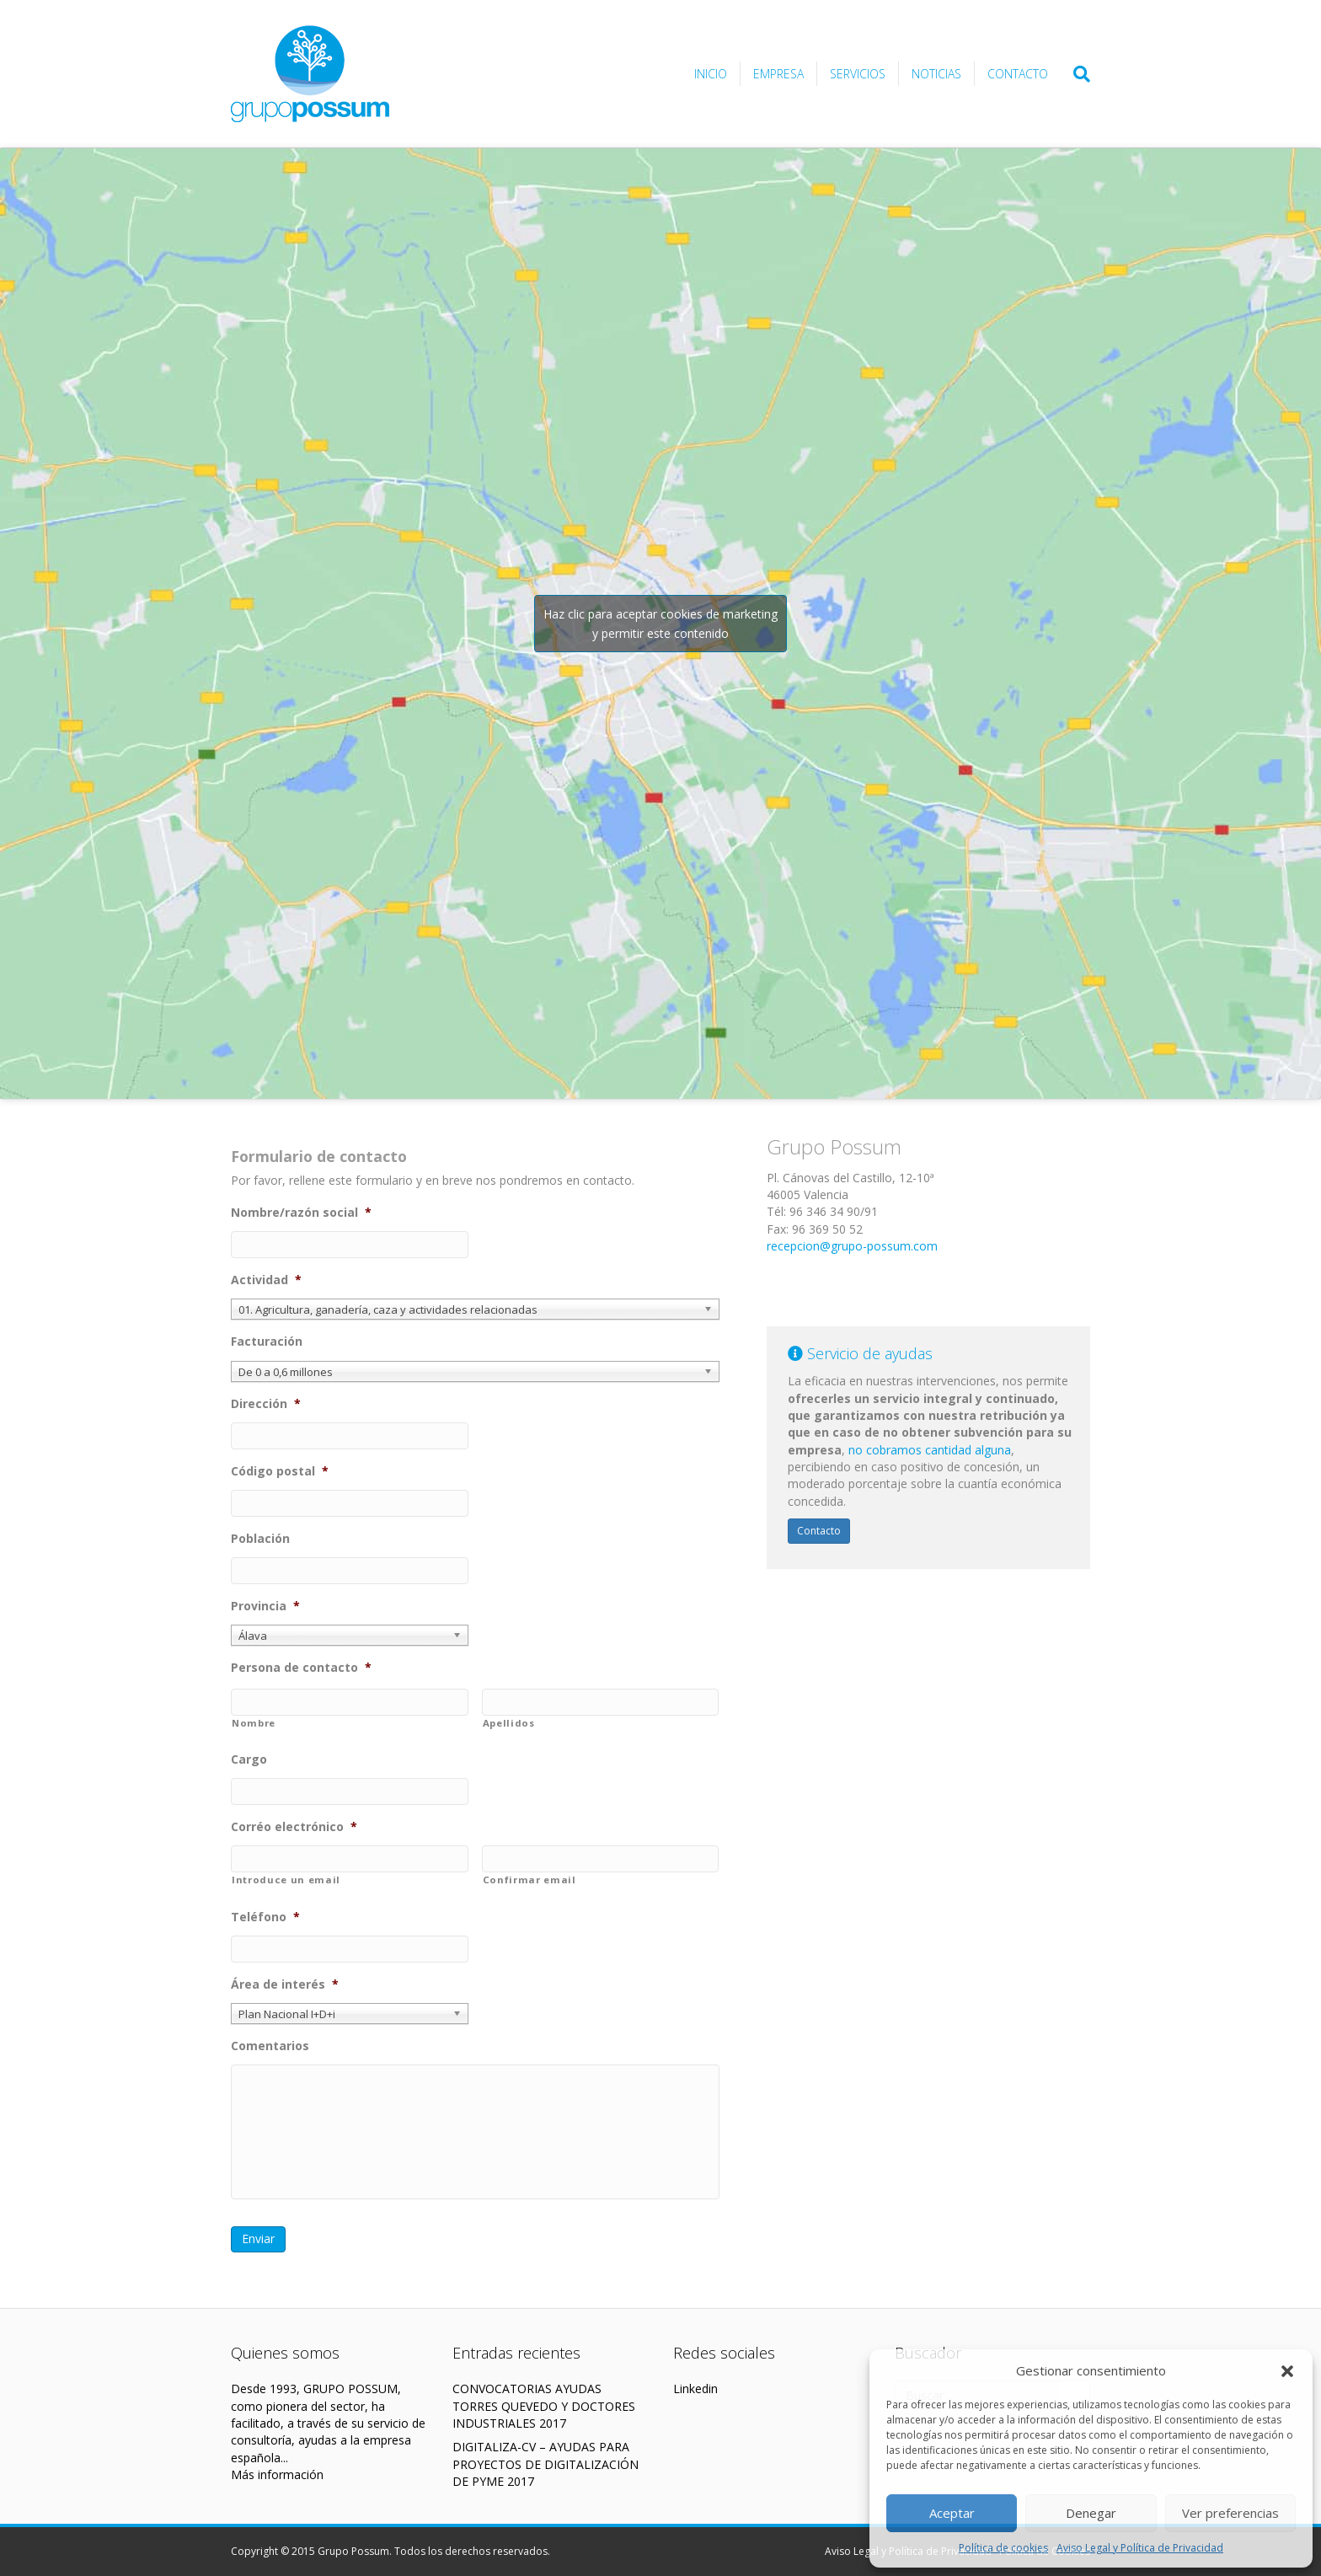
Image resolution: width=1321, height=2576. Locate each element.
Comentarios (270, 2046)
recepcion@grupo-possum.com (852, 1246)
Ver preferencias (1230, 2512)
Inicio (710, 74)
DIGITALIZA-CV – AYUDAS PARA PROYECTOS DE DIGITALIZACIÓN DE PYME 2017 (545, 2464)
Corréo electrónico (294, 1826)
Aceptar (952, 2512)
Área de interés (285, 1984)
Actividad (266, 1280)
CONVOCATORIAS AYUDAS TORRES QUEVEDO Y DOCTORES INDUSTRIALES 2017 (543, 2406)
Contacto (1017, 74)
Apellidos (509, 1722)
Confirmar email (529, 1879)
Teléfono (265, 1917)
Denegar (1091, 2512)
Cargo (249, 1759)
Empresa (778, 74)
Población (260, 1538)
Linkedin (695, 2389)
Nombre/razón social (301, 1212)
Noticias (936, 74)
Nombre (253, 1722)
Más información (277, 2474)
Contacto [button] (819, 1531)
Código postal (280, 1471)
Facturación (266, 1341)
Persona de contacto (301, 1667)
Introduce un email (286, 1879)
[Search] (1075, 74)
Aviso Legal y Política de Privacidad (1139, 2548)
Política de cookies (1003, 2548)
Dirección (266, 1403)
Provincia (265, 1606)
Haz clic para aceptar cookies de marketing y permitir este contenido (660, 623)
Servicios (857, 74)
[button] (1287, 2371)
